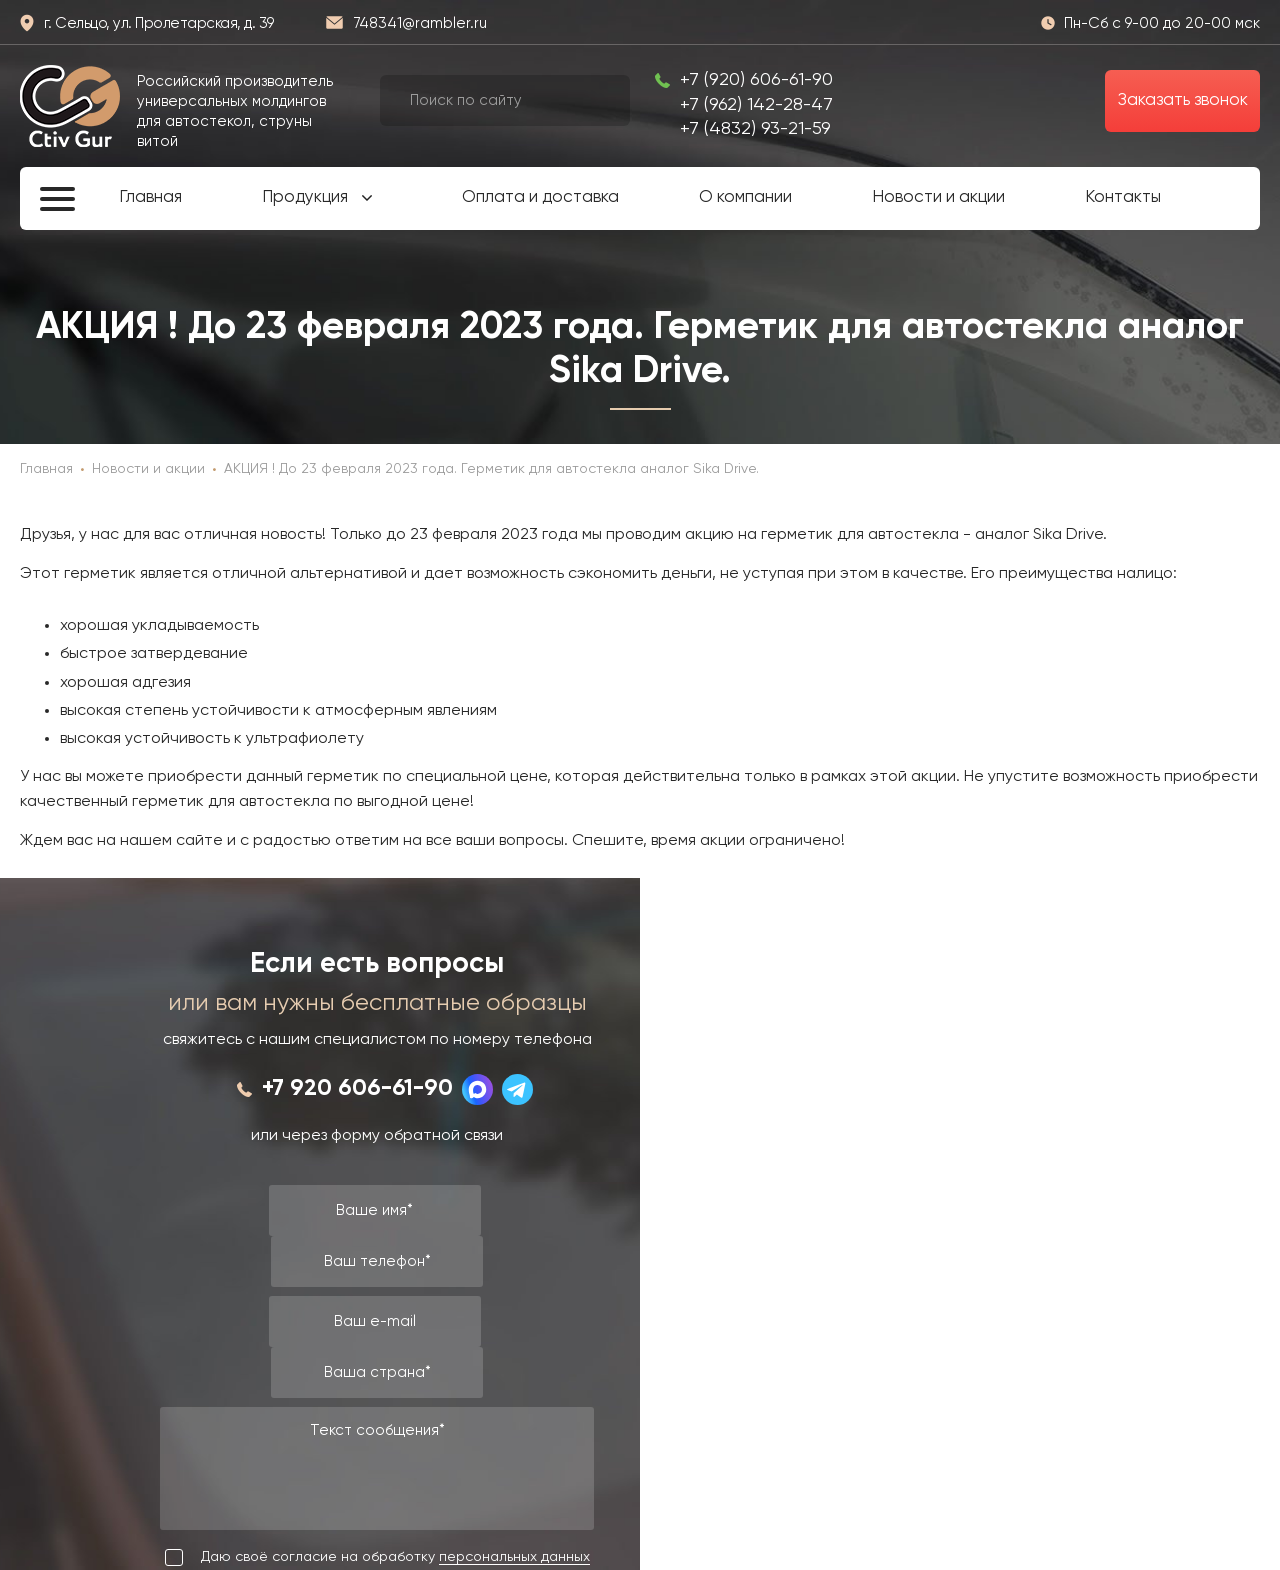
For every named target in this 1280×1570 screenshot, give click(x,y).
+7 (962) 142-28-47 (756, 105)
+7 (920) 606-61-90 (756, 80)
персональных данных (514, 1557)
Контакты (1123, 197)
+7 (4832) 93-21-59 (755, 129)
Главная (150, 197)
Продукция (305, 197)
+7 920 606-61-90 (357, 1088)
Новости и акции (938, 197)
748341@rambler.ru (420, 23)
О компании (745, 197)
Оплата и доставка (540, 197)
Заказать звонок (1183, 100)
